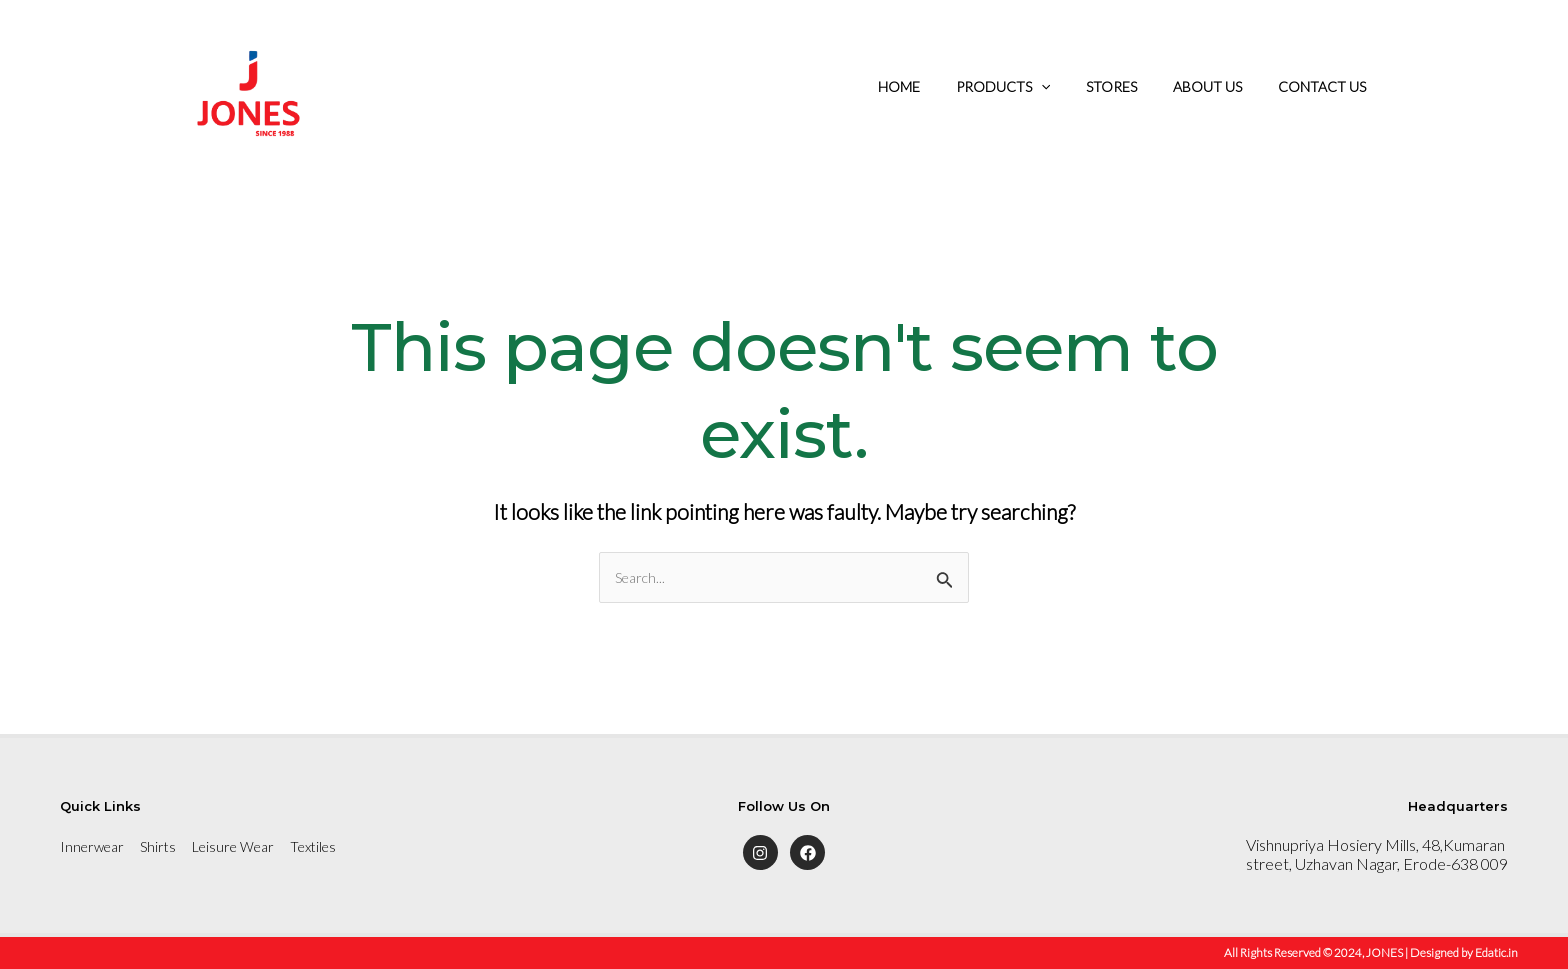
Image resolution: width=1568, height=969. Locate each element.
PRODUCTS (1031, 87)
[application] (1069, 87)
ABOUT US (1219, 86)
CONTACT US (1326, 86)
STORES (1131, 86)
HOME (935, 86)
